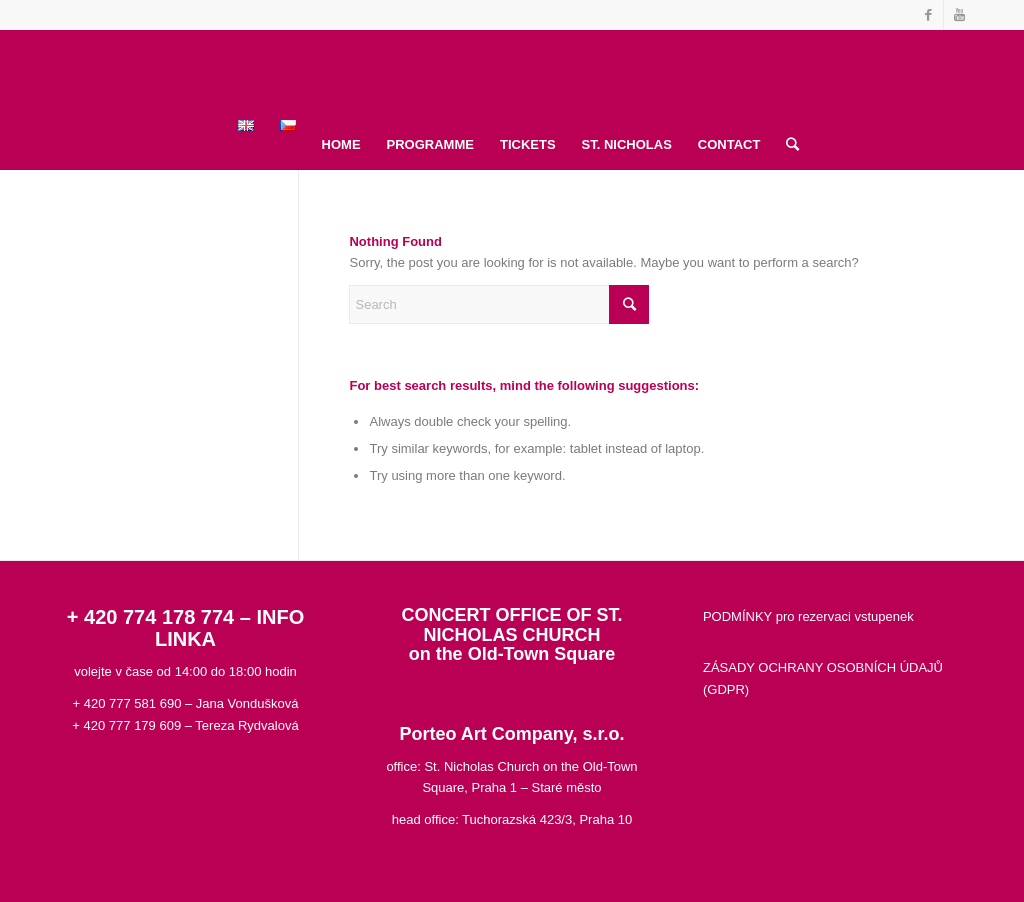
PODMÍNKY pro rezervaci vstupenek (808, 616)
